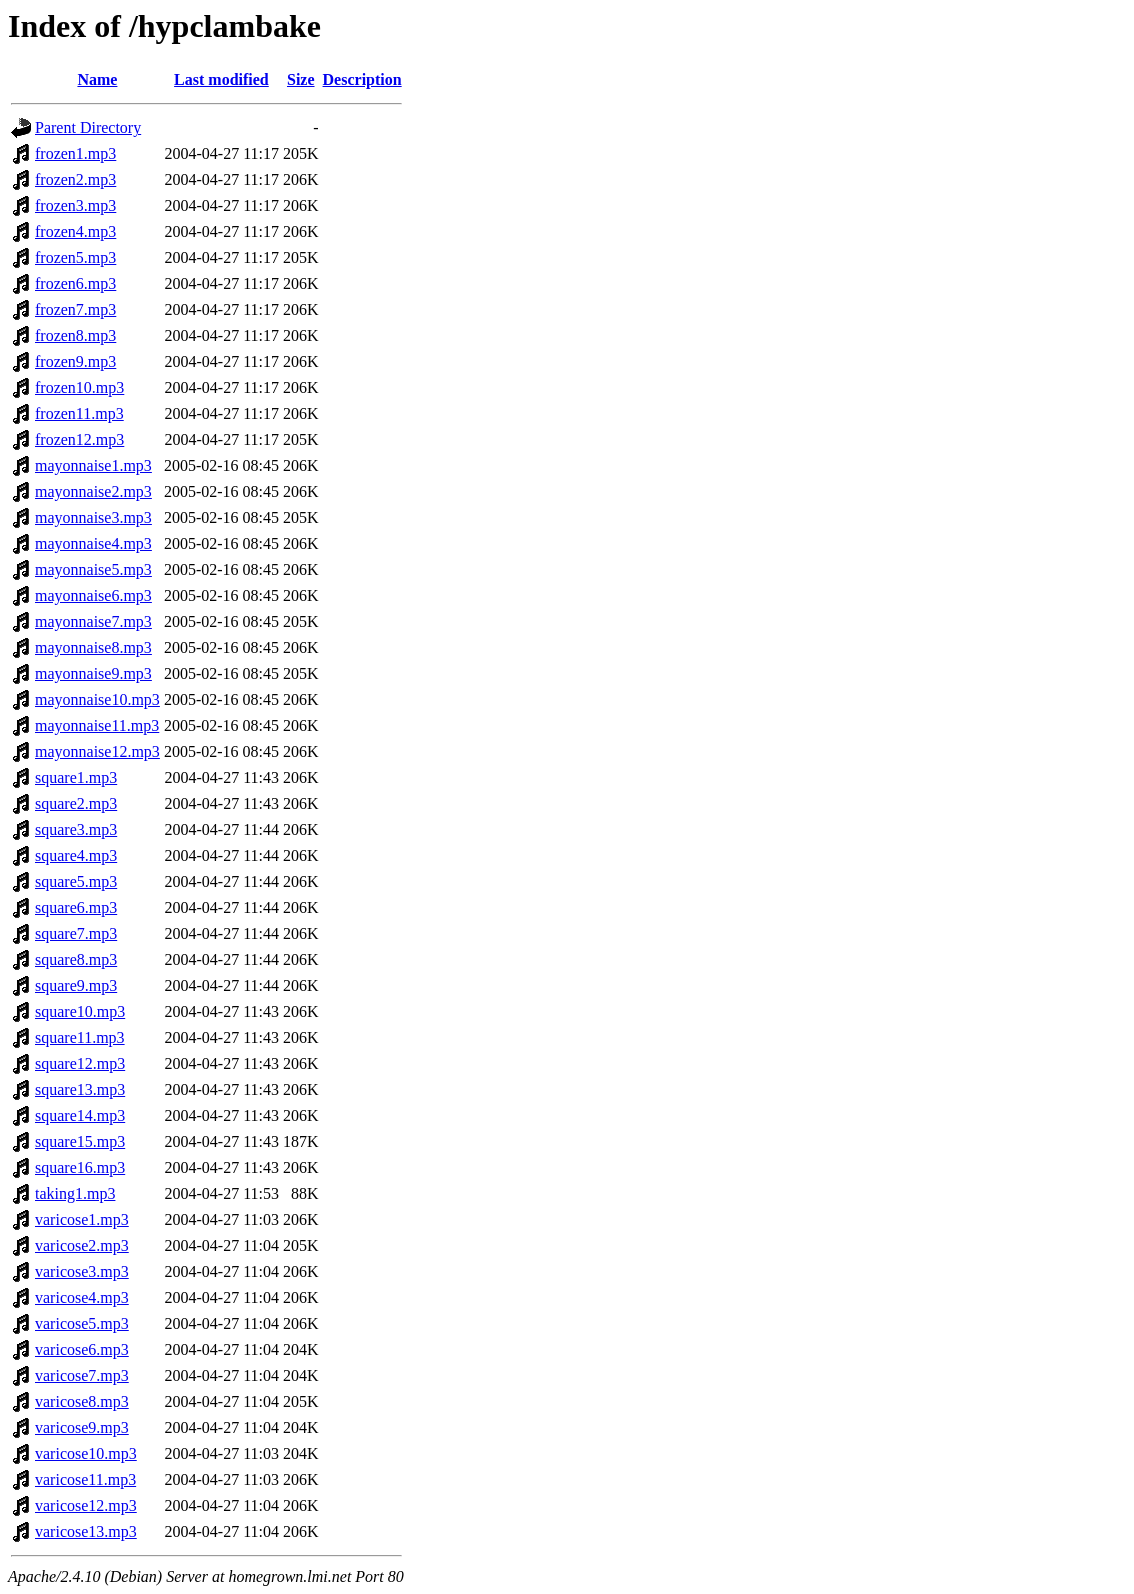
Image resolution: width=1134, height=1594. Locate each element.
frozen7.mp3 (75, 309)
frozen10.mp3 (79, 387)
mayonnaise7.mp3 (93, 621)
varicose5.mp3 (82, 1323)
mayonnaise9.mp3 (93, 673)
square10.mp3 (80, 1011)
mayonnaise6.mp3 (93, 595)
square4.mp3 (76, 855)
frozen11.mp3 (79, 413)
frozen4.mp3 (75, 231)
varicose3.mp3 (82, 1271)
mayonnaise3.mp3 (93, 517)
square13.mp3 (80, 1089)
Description (362, 79)
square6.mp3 (76, 907)
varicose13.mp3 (86, 1531)
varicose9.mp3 (82, 1427)
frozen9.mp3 (75, 361)
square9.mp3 (76, 985)
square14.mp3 (80, 1115)
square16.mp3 (80, 1167)
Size (301, 79)
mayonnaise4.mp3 (93, 543)
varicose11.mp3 (85, 1479)
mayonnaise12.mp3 (97, 751)
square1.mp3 (76, 777)
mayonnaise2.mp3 (93, 491)
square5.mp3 (76, 881)
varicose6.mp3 (82, 1349)
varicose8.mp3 (82, 1401)
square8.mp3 (76, 959)
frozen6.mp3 (75, 283)
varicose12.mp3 (86, 1505)
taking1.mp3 (75, 1193)
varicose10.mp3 (86, 1453)
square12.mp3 (80, 1063)
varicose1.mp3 (82, 1219)
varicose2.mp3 (82, 1245)
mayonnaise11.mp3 (97, 725)
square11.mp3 (80, 1037)
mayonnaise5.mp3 (93, 569)
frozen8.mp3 (75, 335)
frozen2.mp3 (75, 179)
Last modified (221, 79)
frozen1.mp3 (75, 153)
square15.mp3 (80, 1141)
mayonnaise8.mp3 (93, 647)
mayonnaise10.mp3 (97, 699)
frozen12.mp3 (79, 439)
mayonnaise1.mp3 (93, 465)
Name (97, 79)
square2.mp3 (76, 803)
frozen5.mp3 (75, 257)
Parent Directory (88, 127)
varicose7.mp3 (82, 1375)
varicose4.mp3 (82, 1297)
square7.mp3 (76, 933)
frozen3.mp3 (75, 205)
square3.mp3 (76, 829)
